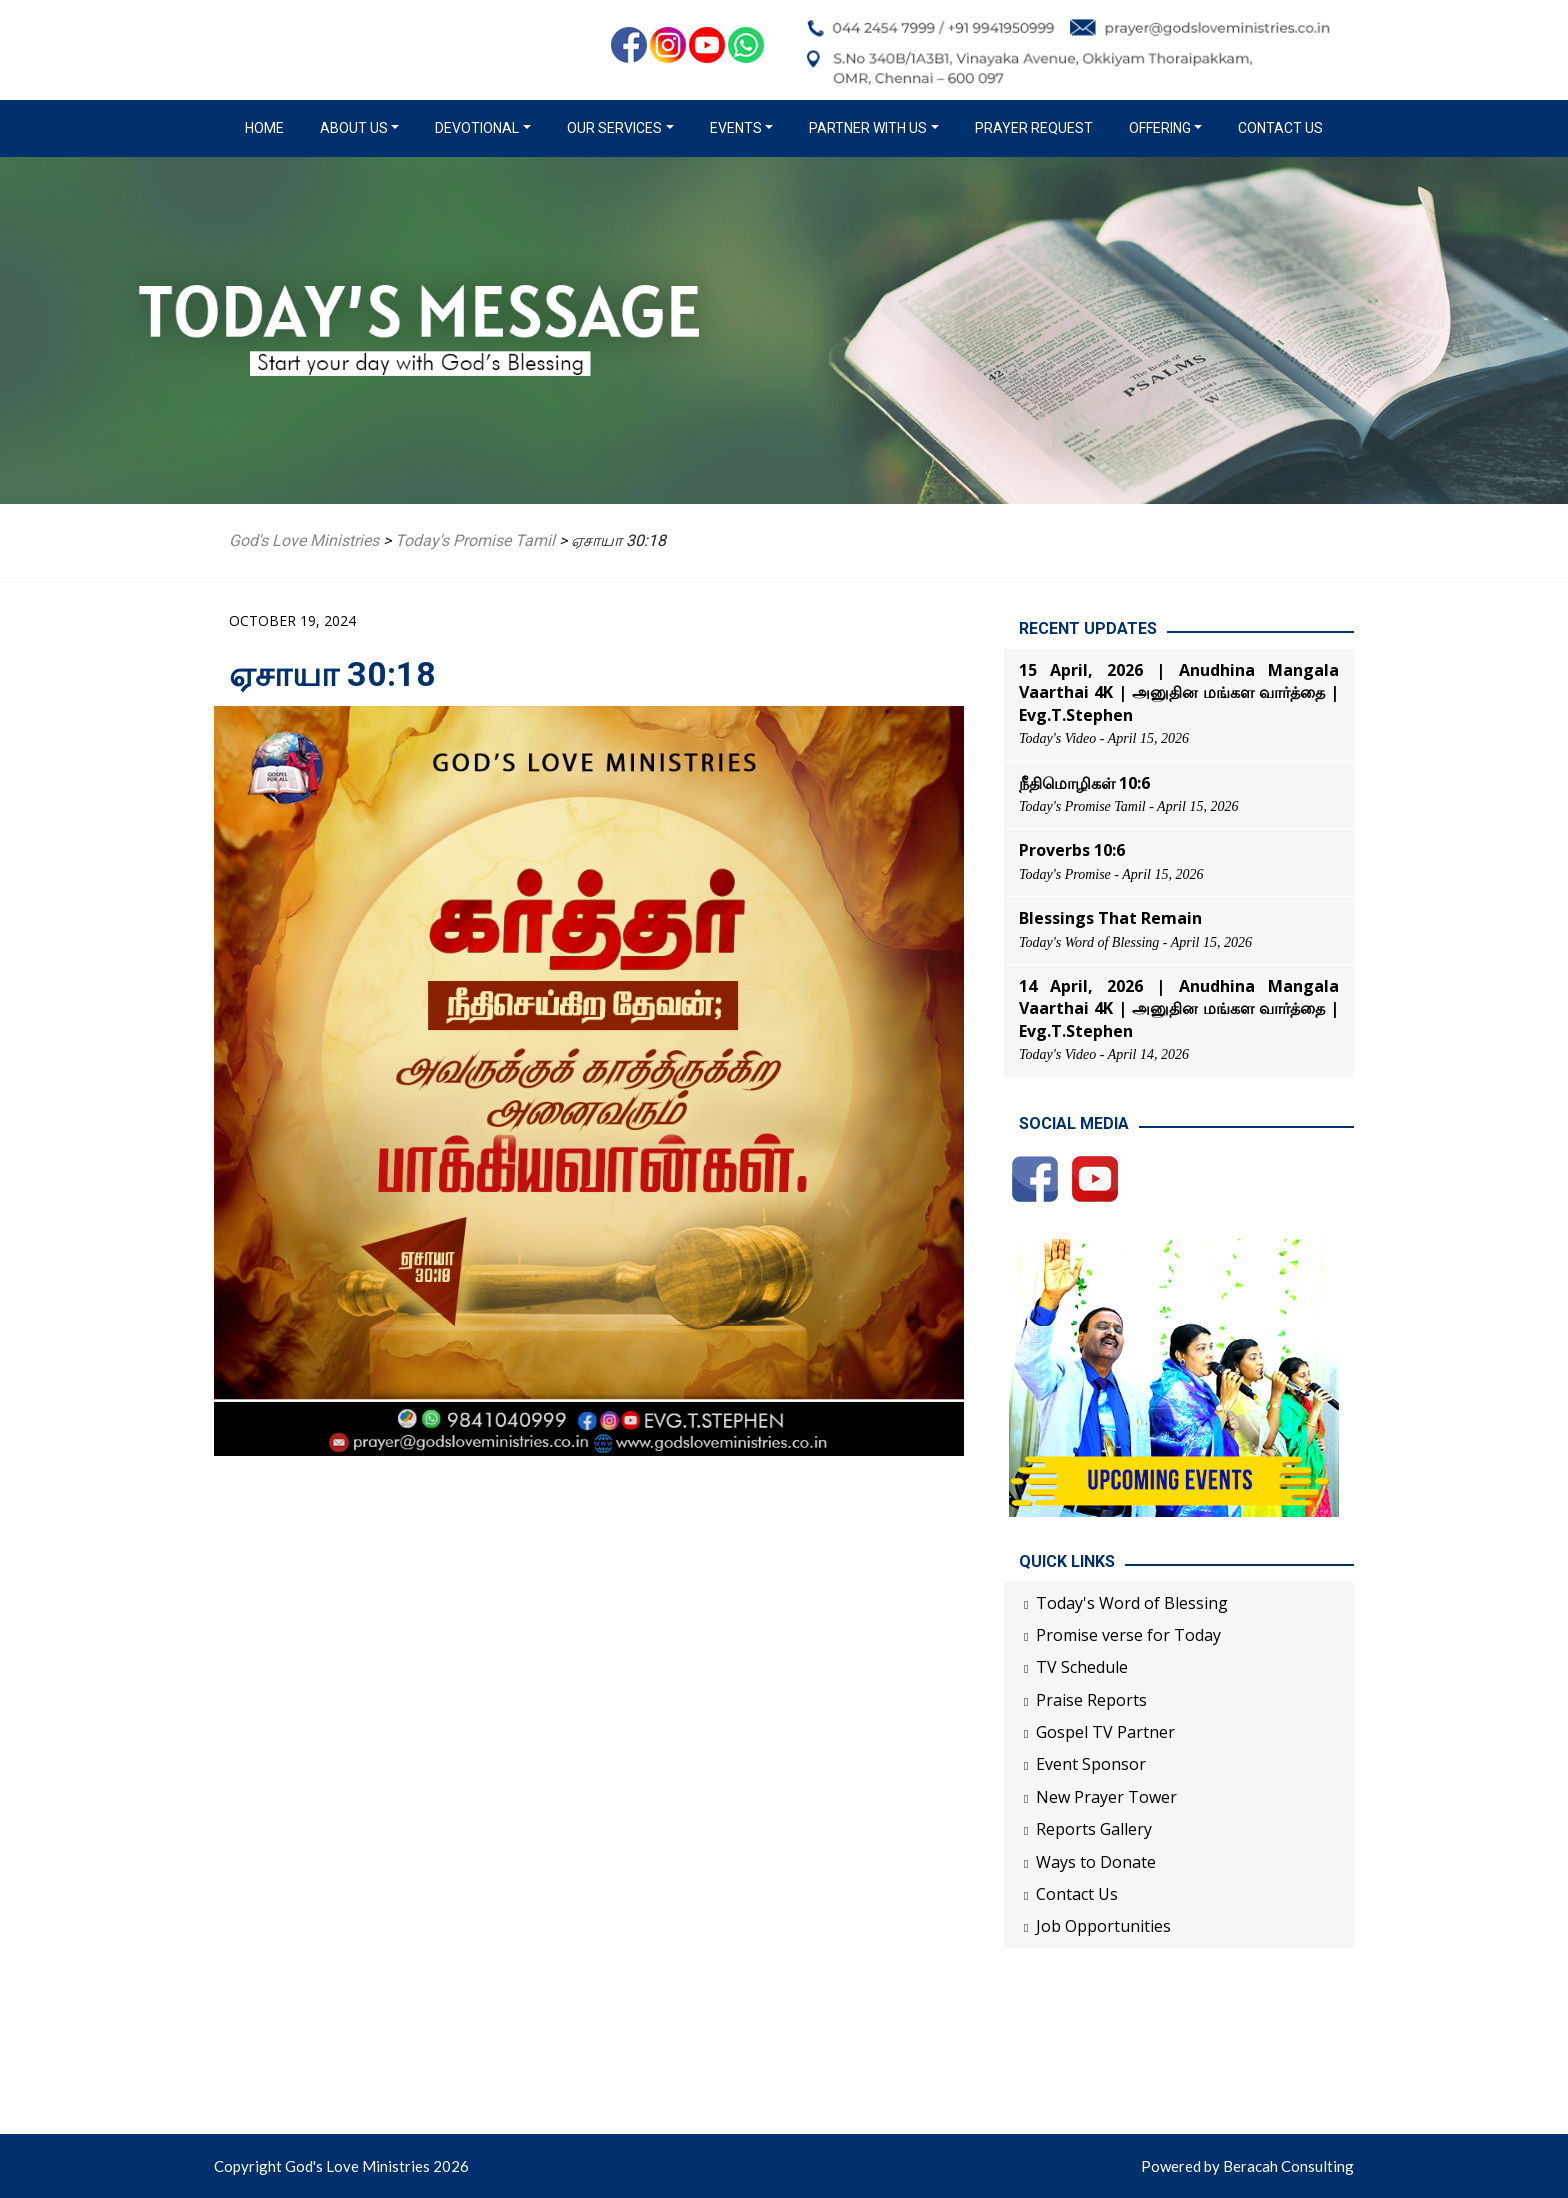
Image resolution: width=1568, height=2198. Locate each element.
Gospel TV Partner (1105, 1732)
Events (736, 128)
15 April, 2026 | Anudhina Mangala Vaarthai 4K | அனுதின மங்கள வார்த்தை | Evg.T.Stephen (1179, 692)
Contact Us (1280, 128)
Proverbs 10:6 (1072, 850)
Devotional (477, 128)
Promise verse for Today (1128, 1635)
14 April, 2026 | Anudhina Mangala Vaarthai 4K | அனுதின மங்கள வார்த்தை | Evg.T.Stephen (1179, 1008)
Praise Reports (1091, 1700)
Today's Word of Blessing (1132, 1603)
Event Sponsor (1091, 1764)
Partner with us (868, 128)
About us (354, 128)
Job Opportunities (1103, 1926)
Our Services (614, 128)
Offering (1160, 128)
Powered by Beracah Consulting (1247, 2166)
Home (268, 127)
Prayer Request (1034, 128)
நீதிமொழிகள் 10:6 (1084, 783)
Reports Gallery (1094, 1829)
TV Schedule (1082, 1667)
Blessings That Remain (1110, 918)
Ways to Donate (1096, 1862)
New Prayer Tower (1106, 1797)
